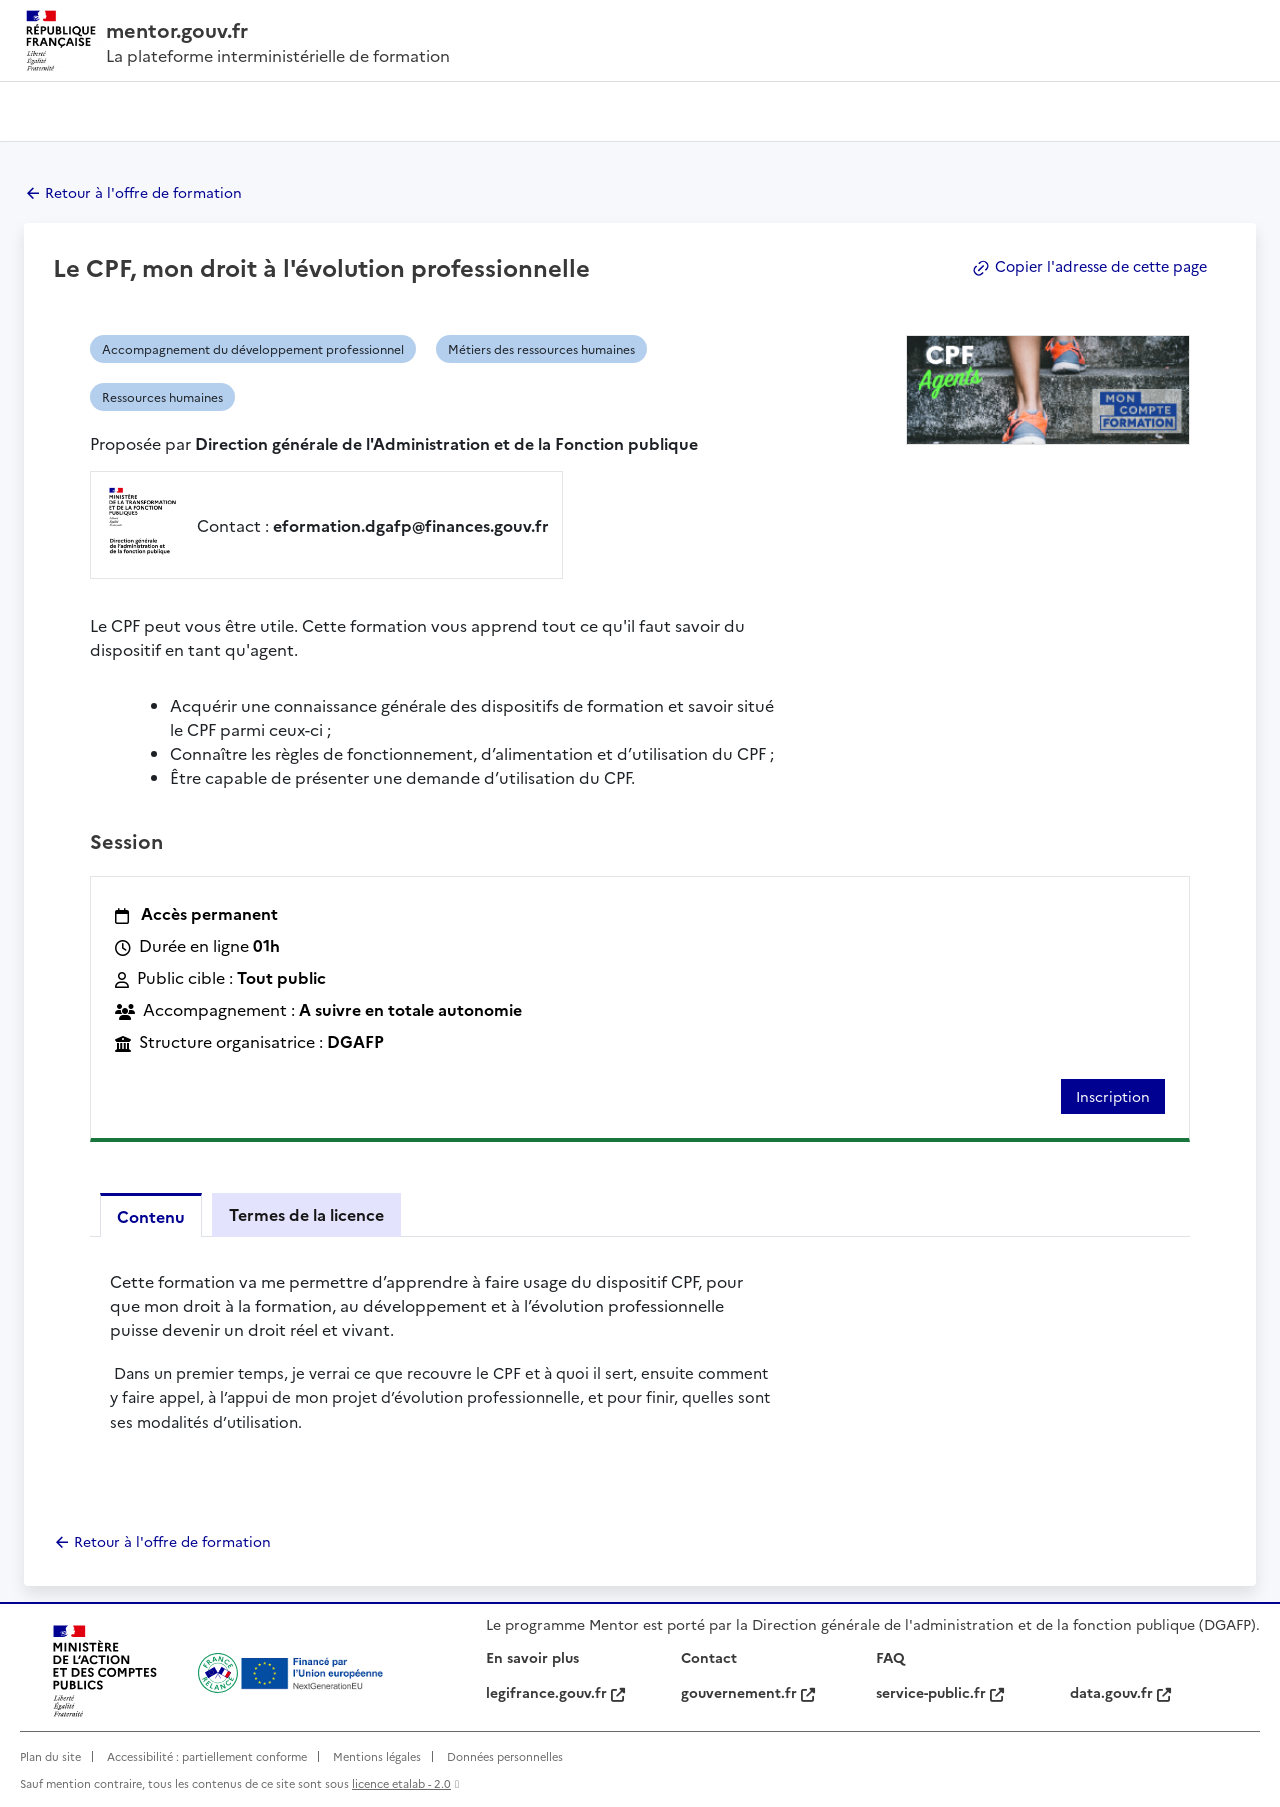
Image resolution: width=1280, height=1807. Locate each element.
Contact (709, 1657)
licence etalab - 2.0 (401, 1783)
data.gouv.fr (1120, 1692)
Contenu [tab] (151, 1216)
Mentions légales (377, 1756)
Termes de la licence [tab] (306, 1214)
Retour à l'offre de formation (143, 192)
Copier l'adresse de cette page (1085, 266)
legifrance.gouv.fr (555, 1692)
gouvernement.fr (748, 1692)
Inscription (1113, 1096)
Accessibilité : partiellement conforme (207, 1756)
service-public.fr (940, 1692)
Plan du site (50, 1756)
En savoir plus (532, 1657)
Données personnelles (505, 1756)
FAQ (890, 1657)
